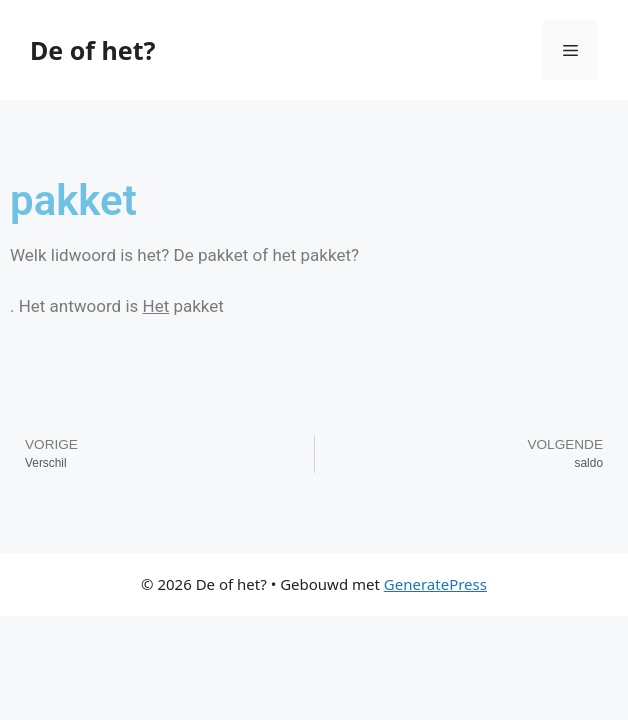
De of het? (92, 50)
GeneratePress (435, 584)
